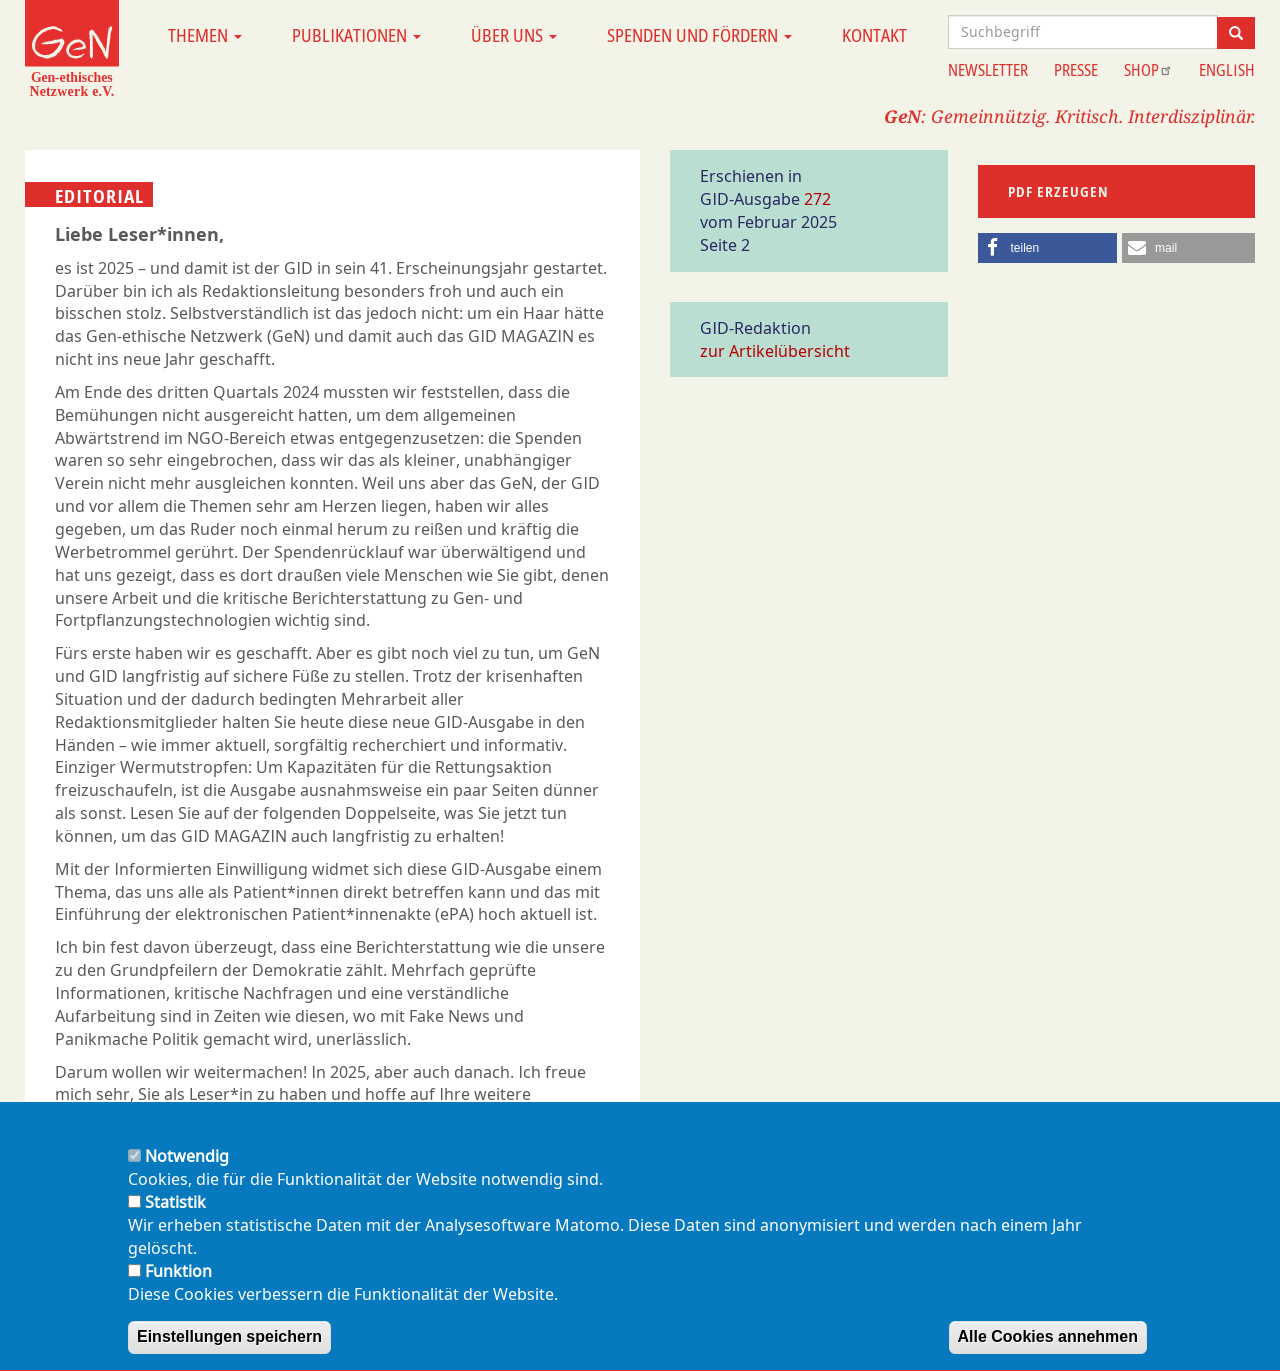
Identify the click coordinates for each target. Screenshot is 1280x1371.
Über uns (514, 35)
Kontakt (874, 35)
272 (817, 199)
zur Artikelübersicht (775, 351)
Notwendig (187, 1174)
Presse (1076, 70)
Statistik (175, 1220)
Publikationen (356, 35)
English (1227, 70)
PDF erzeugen (1058, 191)
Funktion (178, 1288)
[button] (1048, 248)
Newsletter (988, 70)
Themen (205, 35)
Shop (1148, 70)
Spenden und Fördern (699, 35)
